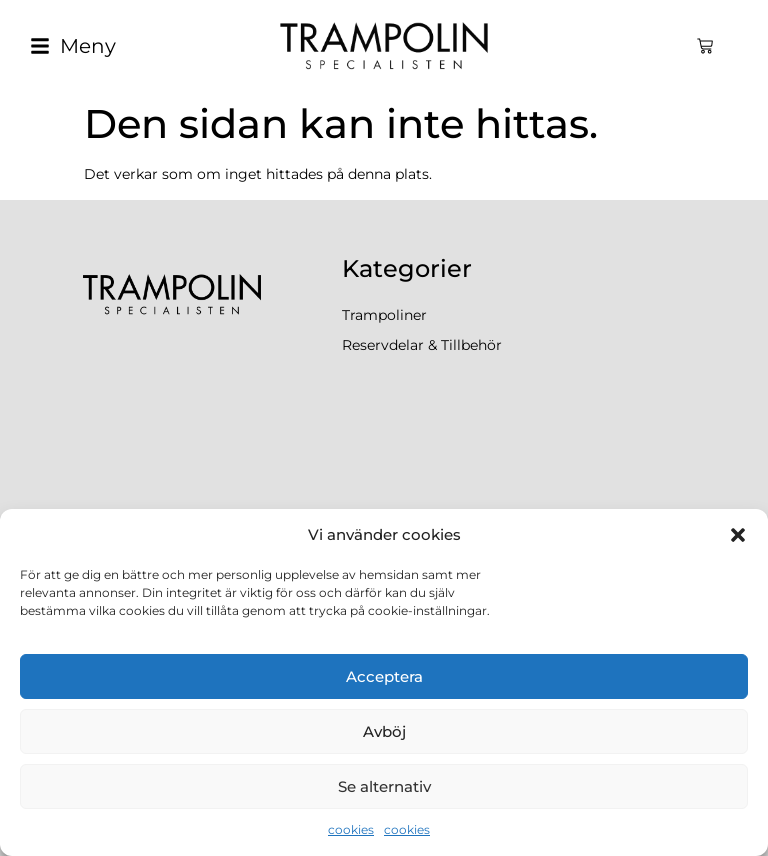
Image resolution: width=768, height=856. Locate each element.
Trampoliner (384, 315)
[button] (738, 535)
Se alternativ (384, 786)
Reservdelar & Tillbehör (422, 345)
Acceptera (384, 676)
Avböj (384, 731)
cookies (351, 829)
